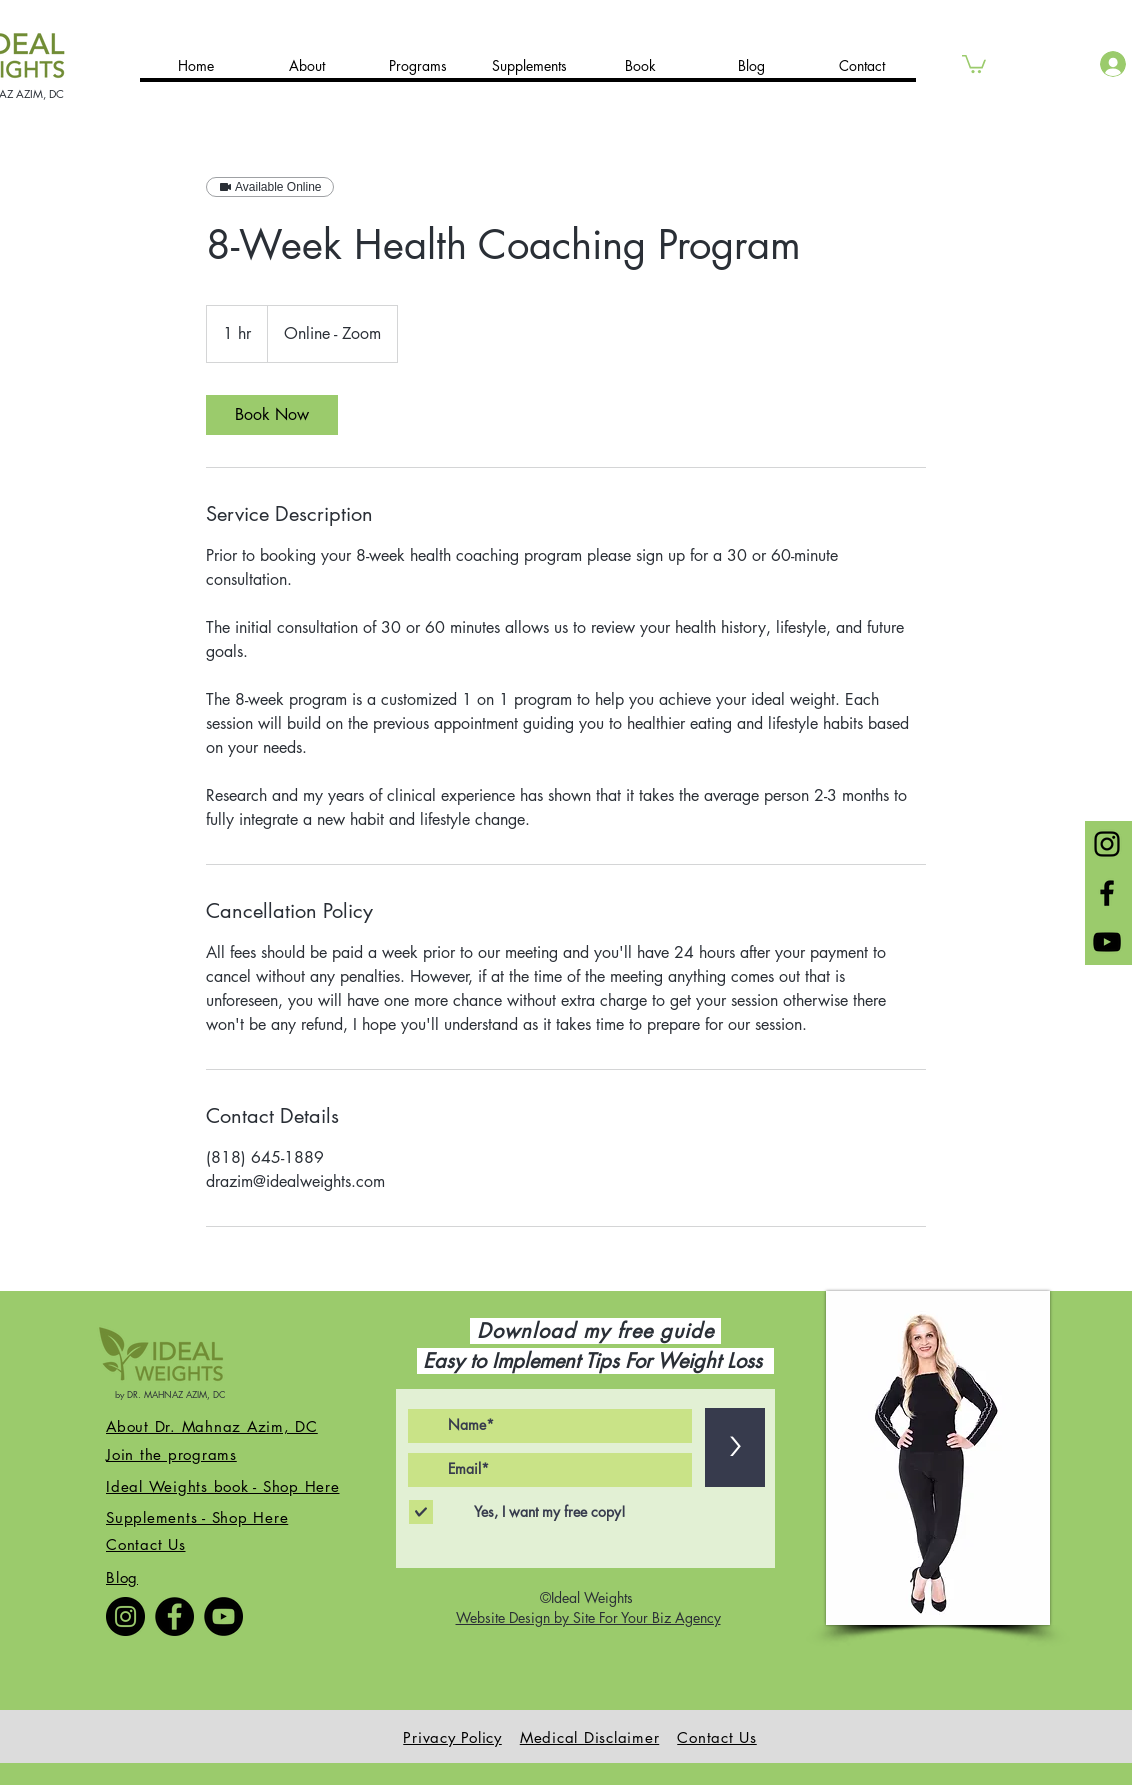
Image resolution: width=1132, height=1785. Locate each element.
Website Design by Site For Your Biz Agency (588, 1617)
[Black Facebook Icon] (1107, 893)
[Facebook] (174, 1616)
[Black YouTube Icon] (1107, 942)
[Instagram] (125, 1616)
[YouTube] (223, 1616)
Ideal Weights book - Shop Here (223, 1486)
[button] (974, 63)
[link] (272, 415)
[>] (735, 1447)
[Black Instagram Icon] (1107, 844)
